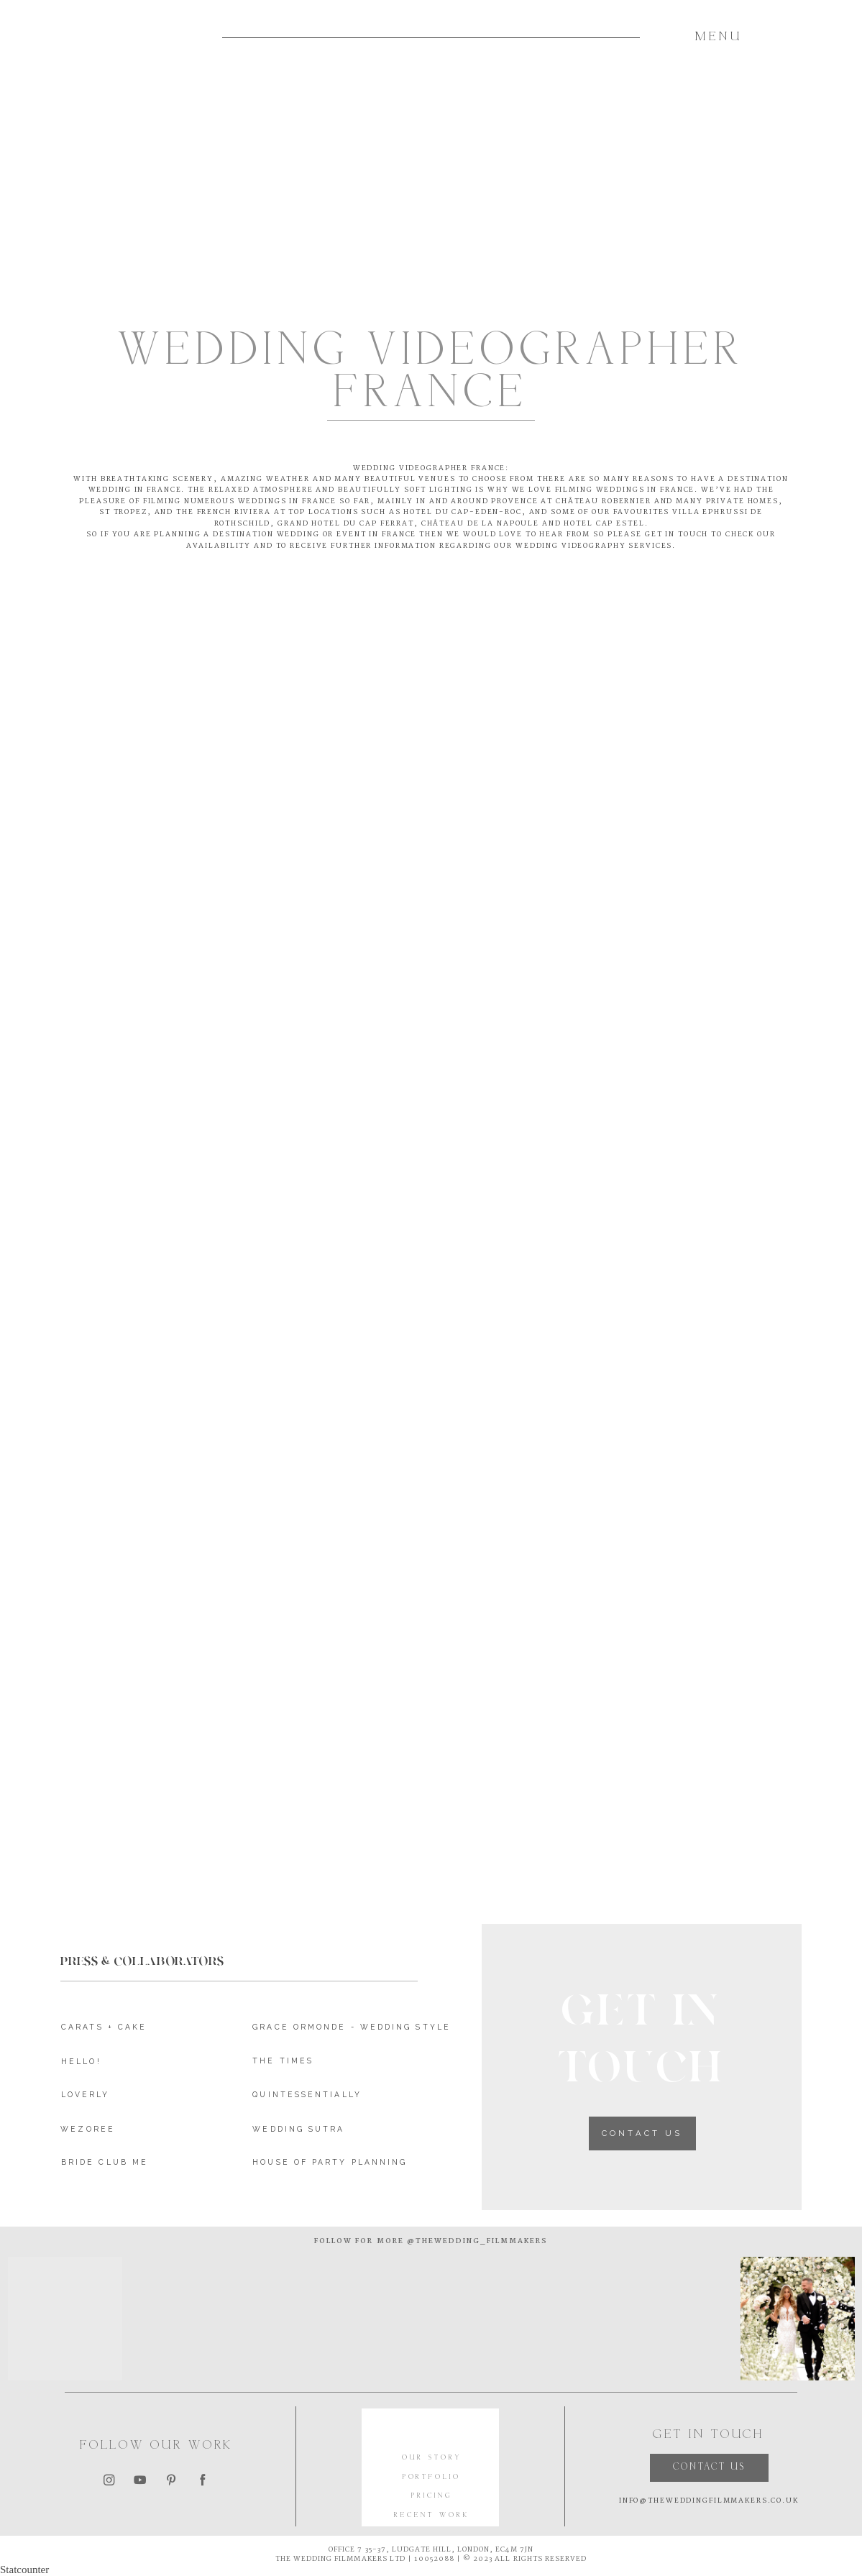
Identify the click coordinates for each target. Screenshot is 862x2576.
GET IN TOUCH (676, 534)
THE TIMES (282, 2060)
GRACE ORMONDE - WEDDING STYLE (351, 2026)
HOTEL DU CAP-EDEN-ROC (462, 512)
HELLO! (81, 2061)
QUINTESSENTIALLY (306, 2094)
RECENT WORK (431, 2515)
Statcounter (24, 2569)
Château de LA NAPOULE (480, 523)
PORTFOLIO (432, 2477)
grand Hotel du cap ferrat (346, 523)
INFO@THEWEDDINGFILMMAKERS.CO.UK (709, 2500)
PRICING (431, 2496)
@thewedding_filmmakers (476, 2241)
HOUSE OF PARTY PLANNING (329, 2162)
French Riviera (234, 512)
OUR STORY (431, 2458)
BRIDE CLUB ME (104, 2162)
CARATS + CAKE (104, 2026)
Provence (514, 501)
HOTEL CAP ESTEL (604, 523)
